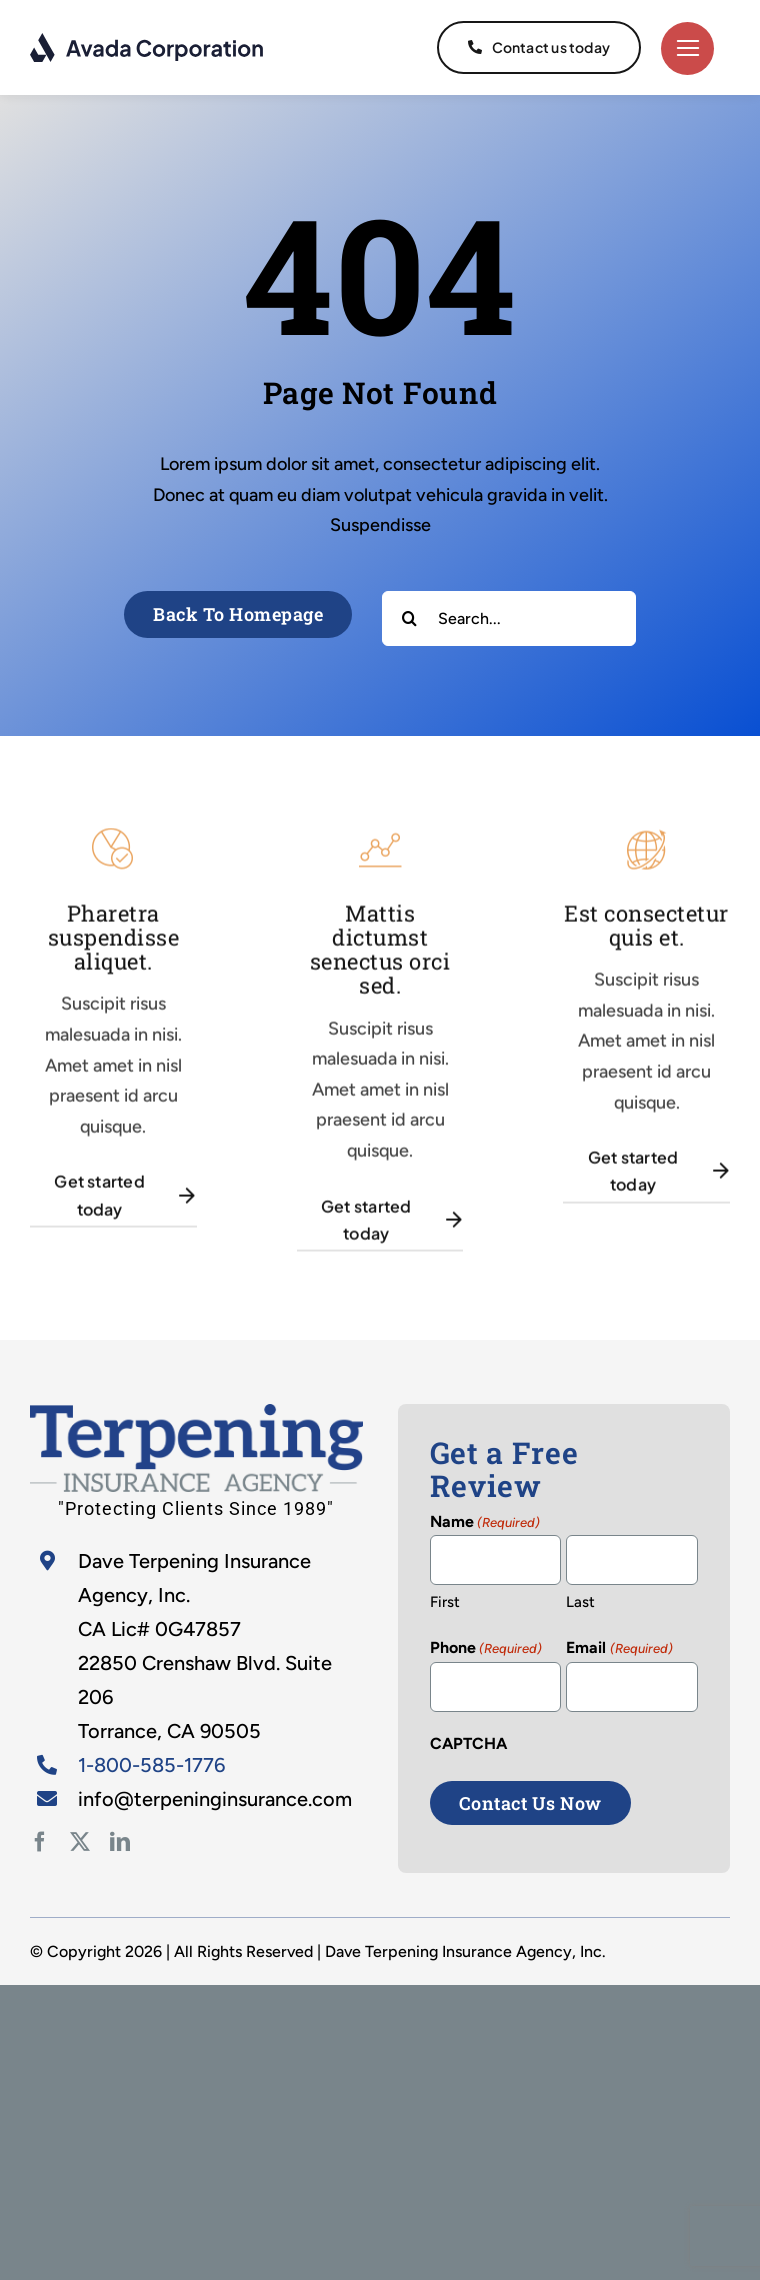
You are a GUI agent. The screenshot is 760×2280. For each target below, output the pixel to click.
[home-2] (196, 1413)
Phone (486, 1649)
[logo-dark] (147, 41)
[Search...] (509, 618)
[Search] (409, 618)
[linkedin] (120, 1842)
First (445, 1602)
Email (619, 1649)
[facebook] (40, 1842)
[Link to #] (687, 48)
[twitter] (80, 1842)
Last (580, 1602)
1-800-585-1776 (151, 1765)
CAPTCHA (468, 1743)
